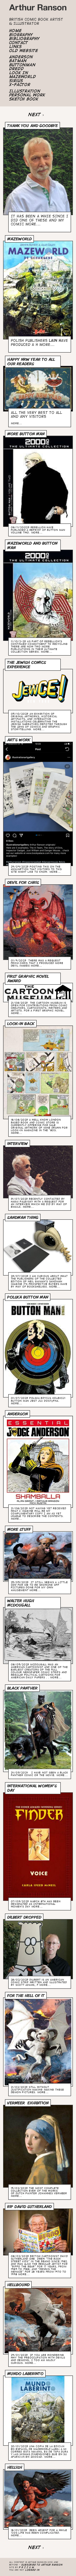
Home (15, 31)
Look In (18, 73)
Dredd (16, 69)
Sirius (16, 81)
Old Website (23, 50)
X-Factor (19, 84)
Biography (21, 35)
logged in (32, 2570)
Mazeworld (22, 77)
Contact (18, 43)
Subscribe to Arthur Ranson (41, 2565)
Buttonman (22, 65)
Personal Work (27, 95)
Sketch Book (23, 99)
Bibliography (24, 38)
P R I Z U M (26, 2567)
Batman (18, 61)
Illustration (24, 91)
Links (15, 46)
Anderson (21, 57)
